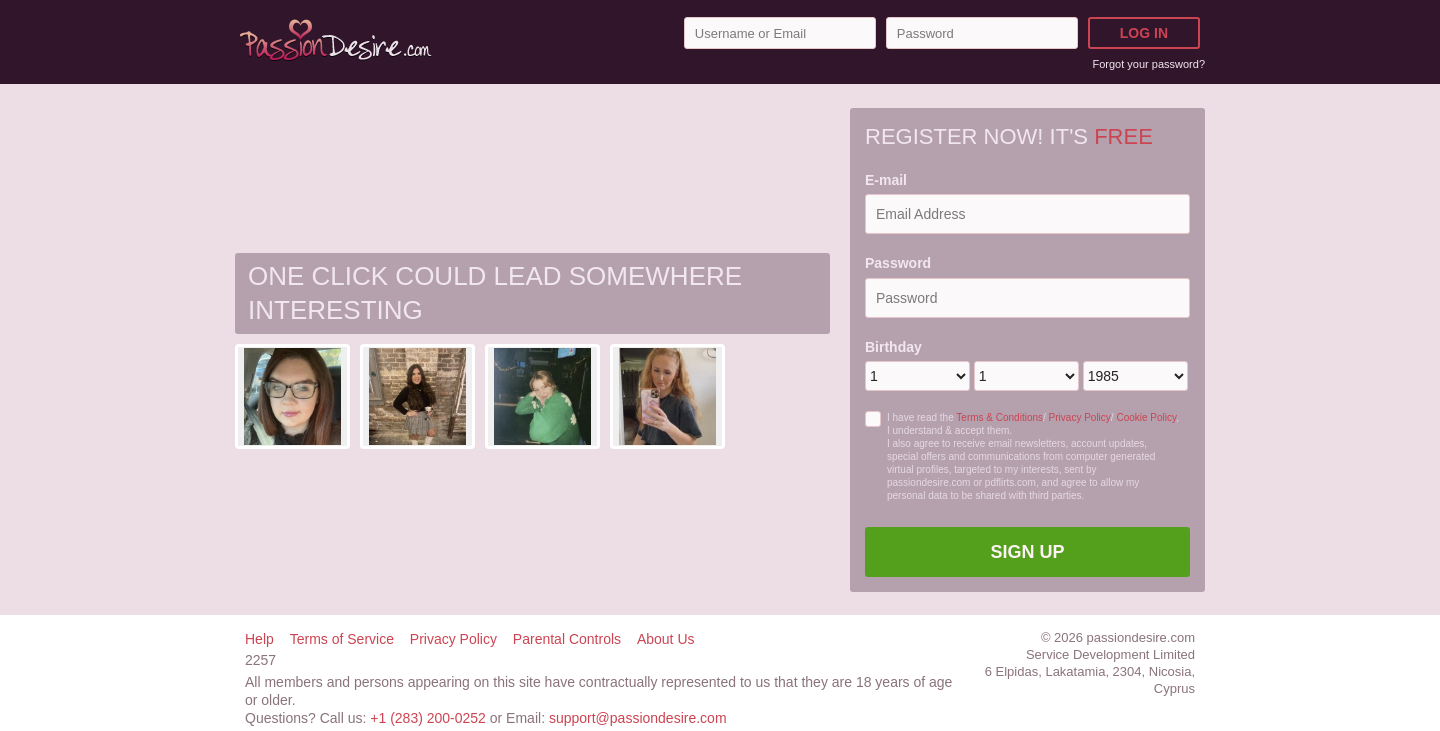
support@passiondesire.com (638, 718)
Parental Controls (567, 639)
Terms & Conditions (999, 417)
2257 (260, 660)
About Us (666, 639)
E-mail (886, 180)
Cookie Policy (1146, 417)
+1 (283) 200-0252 (428, 718)
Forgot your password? (1149, 64)
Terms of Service (342, 639)
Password (898, 263)
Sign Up (1027, 552)
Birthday (893, 347)
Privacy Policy (1080, 417)
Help (259, 639)
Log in (1144, 33)
